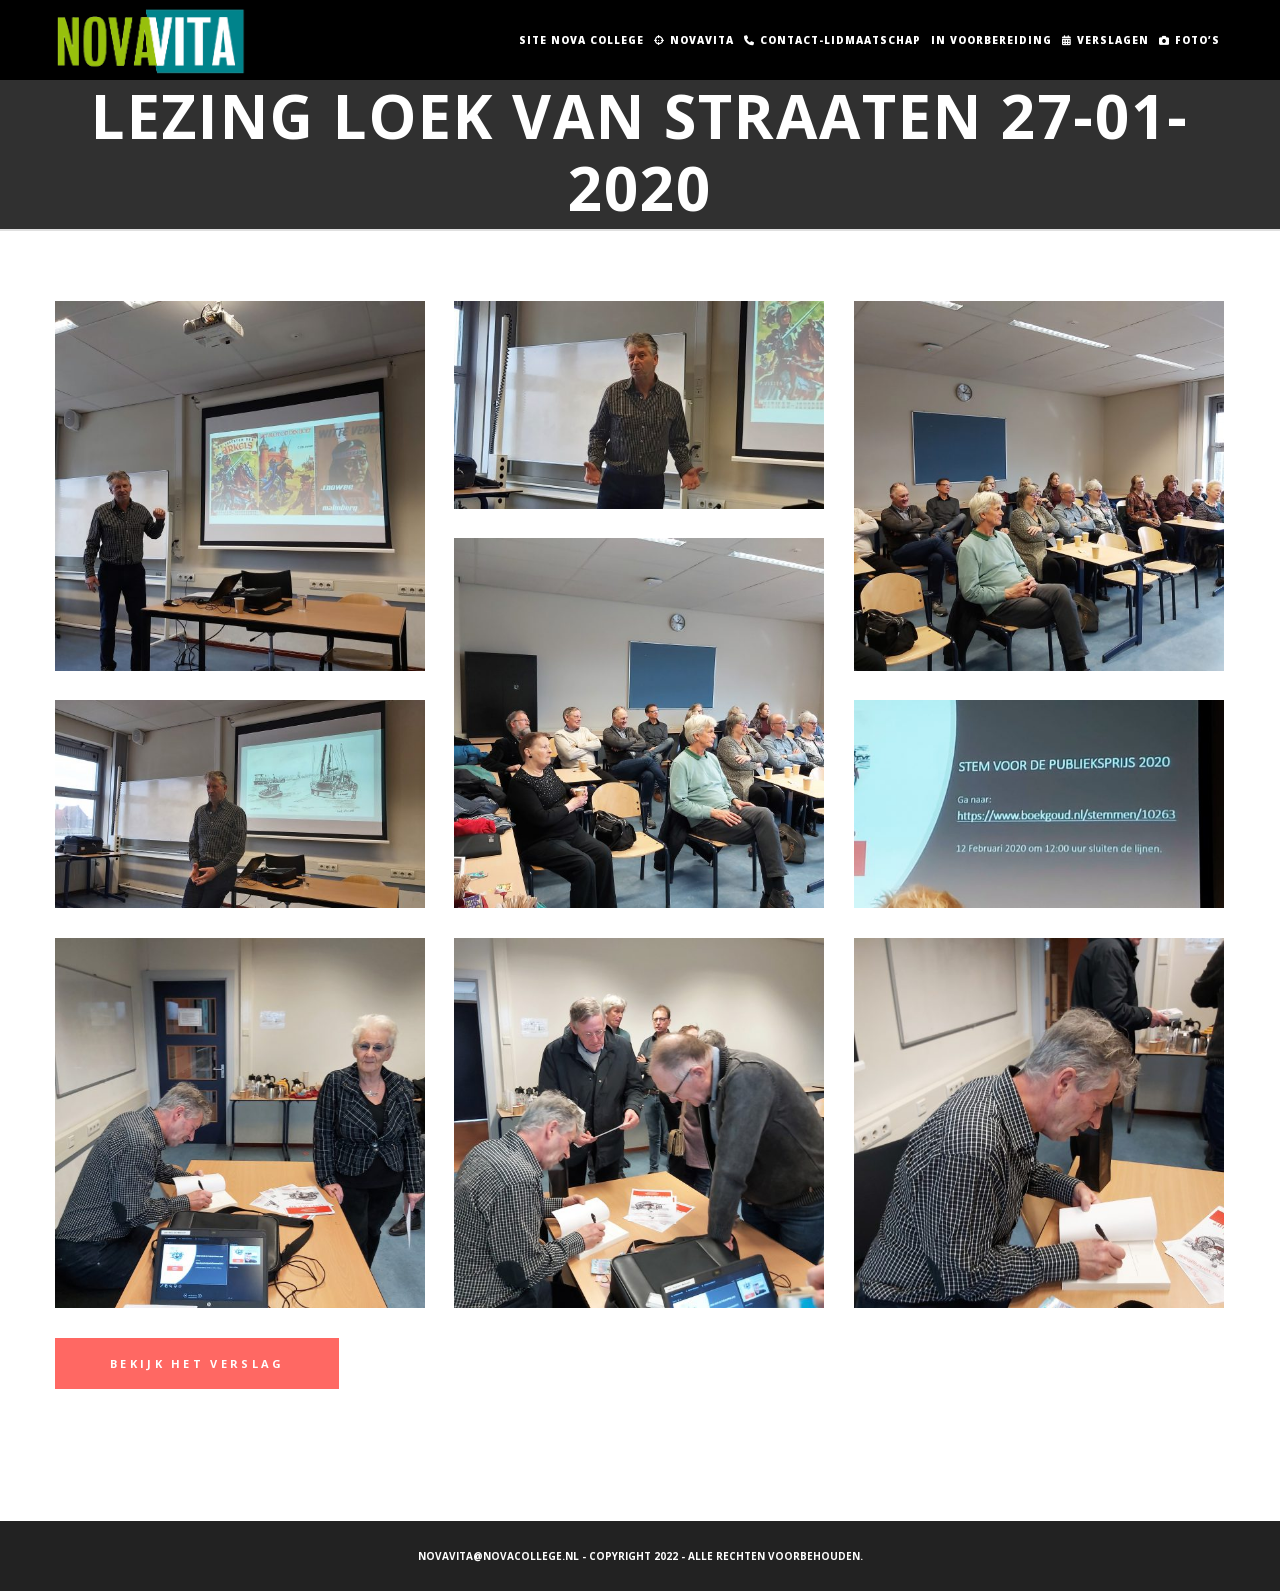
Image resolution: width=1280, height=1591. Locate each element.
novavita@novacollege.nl (498, 1556)
